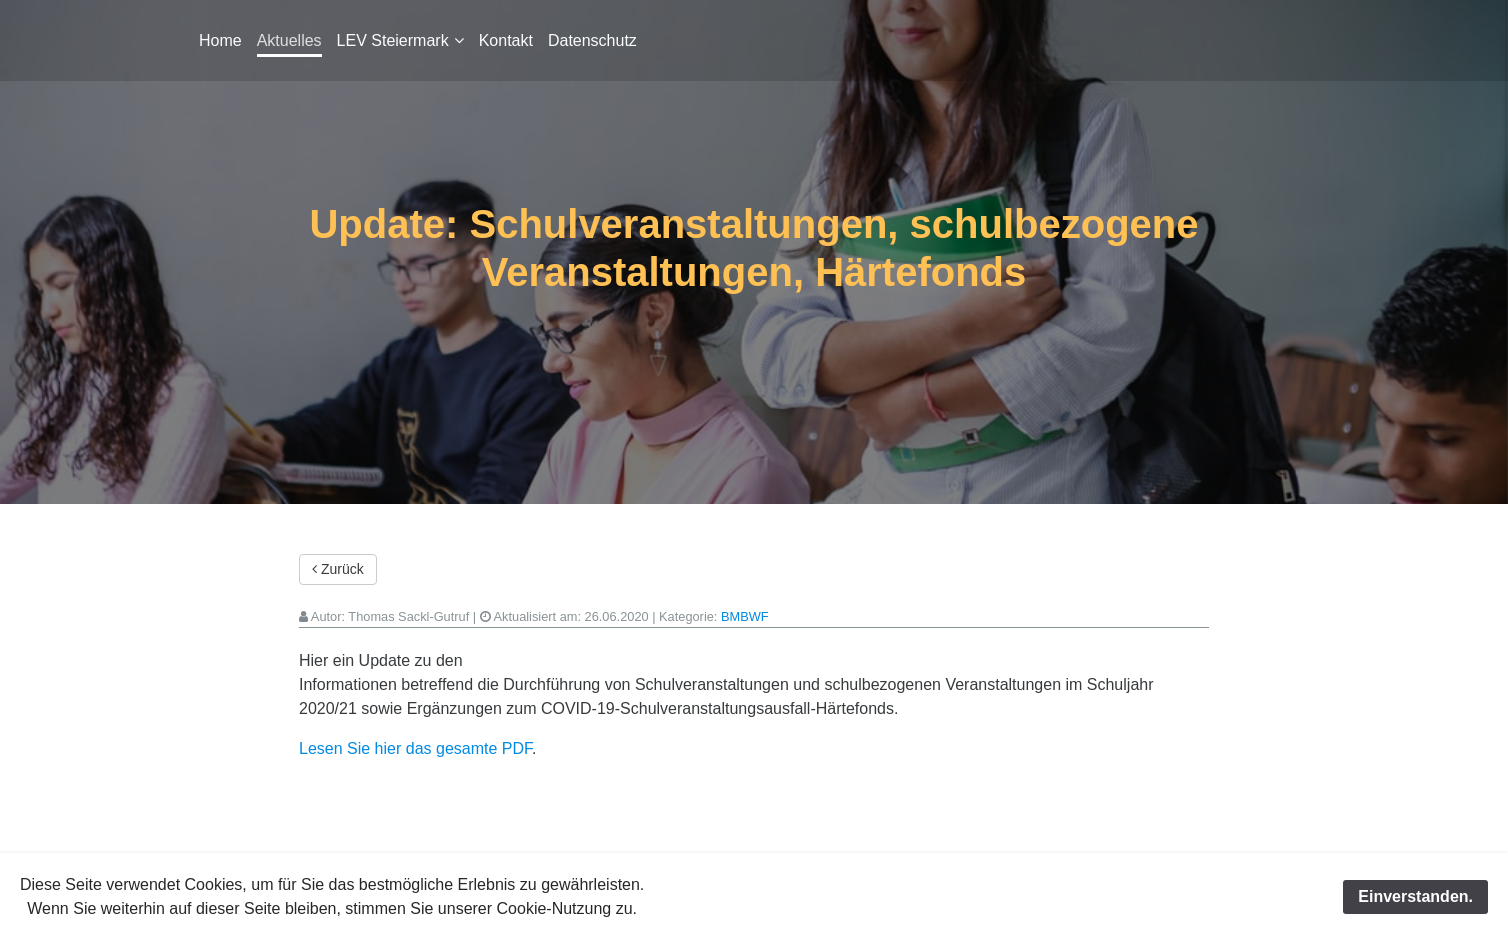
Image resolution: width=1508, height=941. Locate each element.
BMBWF (745, 616)
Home (220, 40)
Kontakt (506, 40)
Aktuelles (289, 40)
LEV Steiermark (393, 40)
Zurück (338, 569)
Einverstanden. (1415, 896)
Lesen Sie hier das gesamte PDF (415, 748)
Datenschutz (592, 40)
